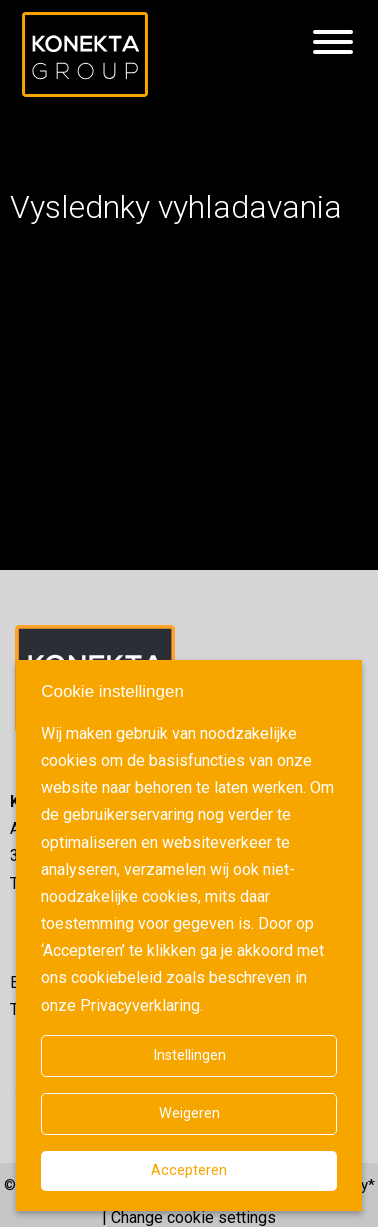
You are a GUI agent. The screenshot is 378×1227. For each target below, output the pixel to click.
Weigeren (189, 1113)
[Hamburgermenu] (333, 43)
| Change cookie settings (189, 1218)
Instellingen (189, 1055)
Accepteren (189, 1170)
